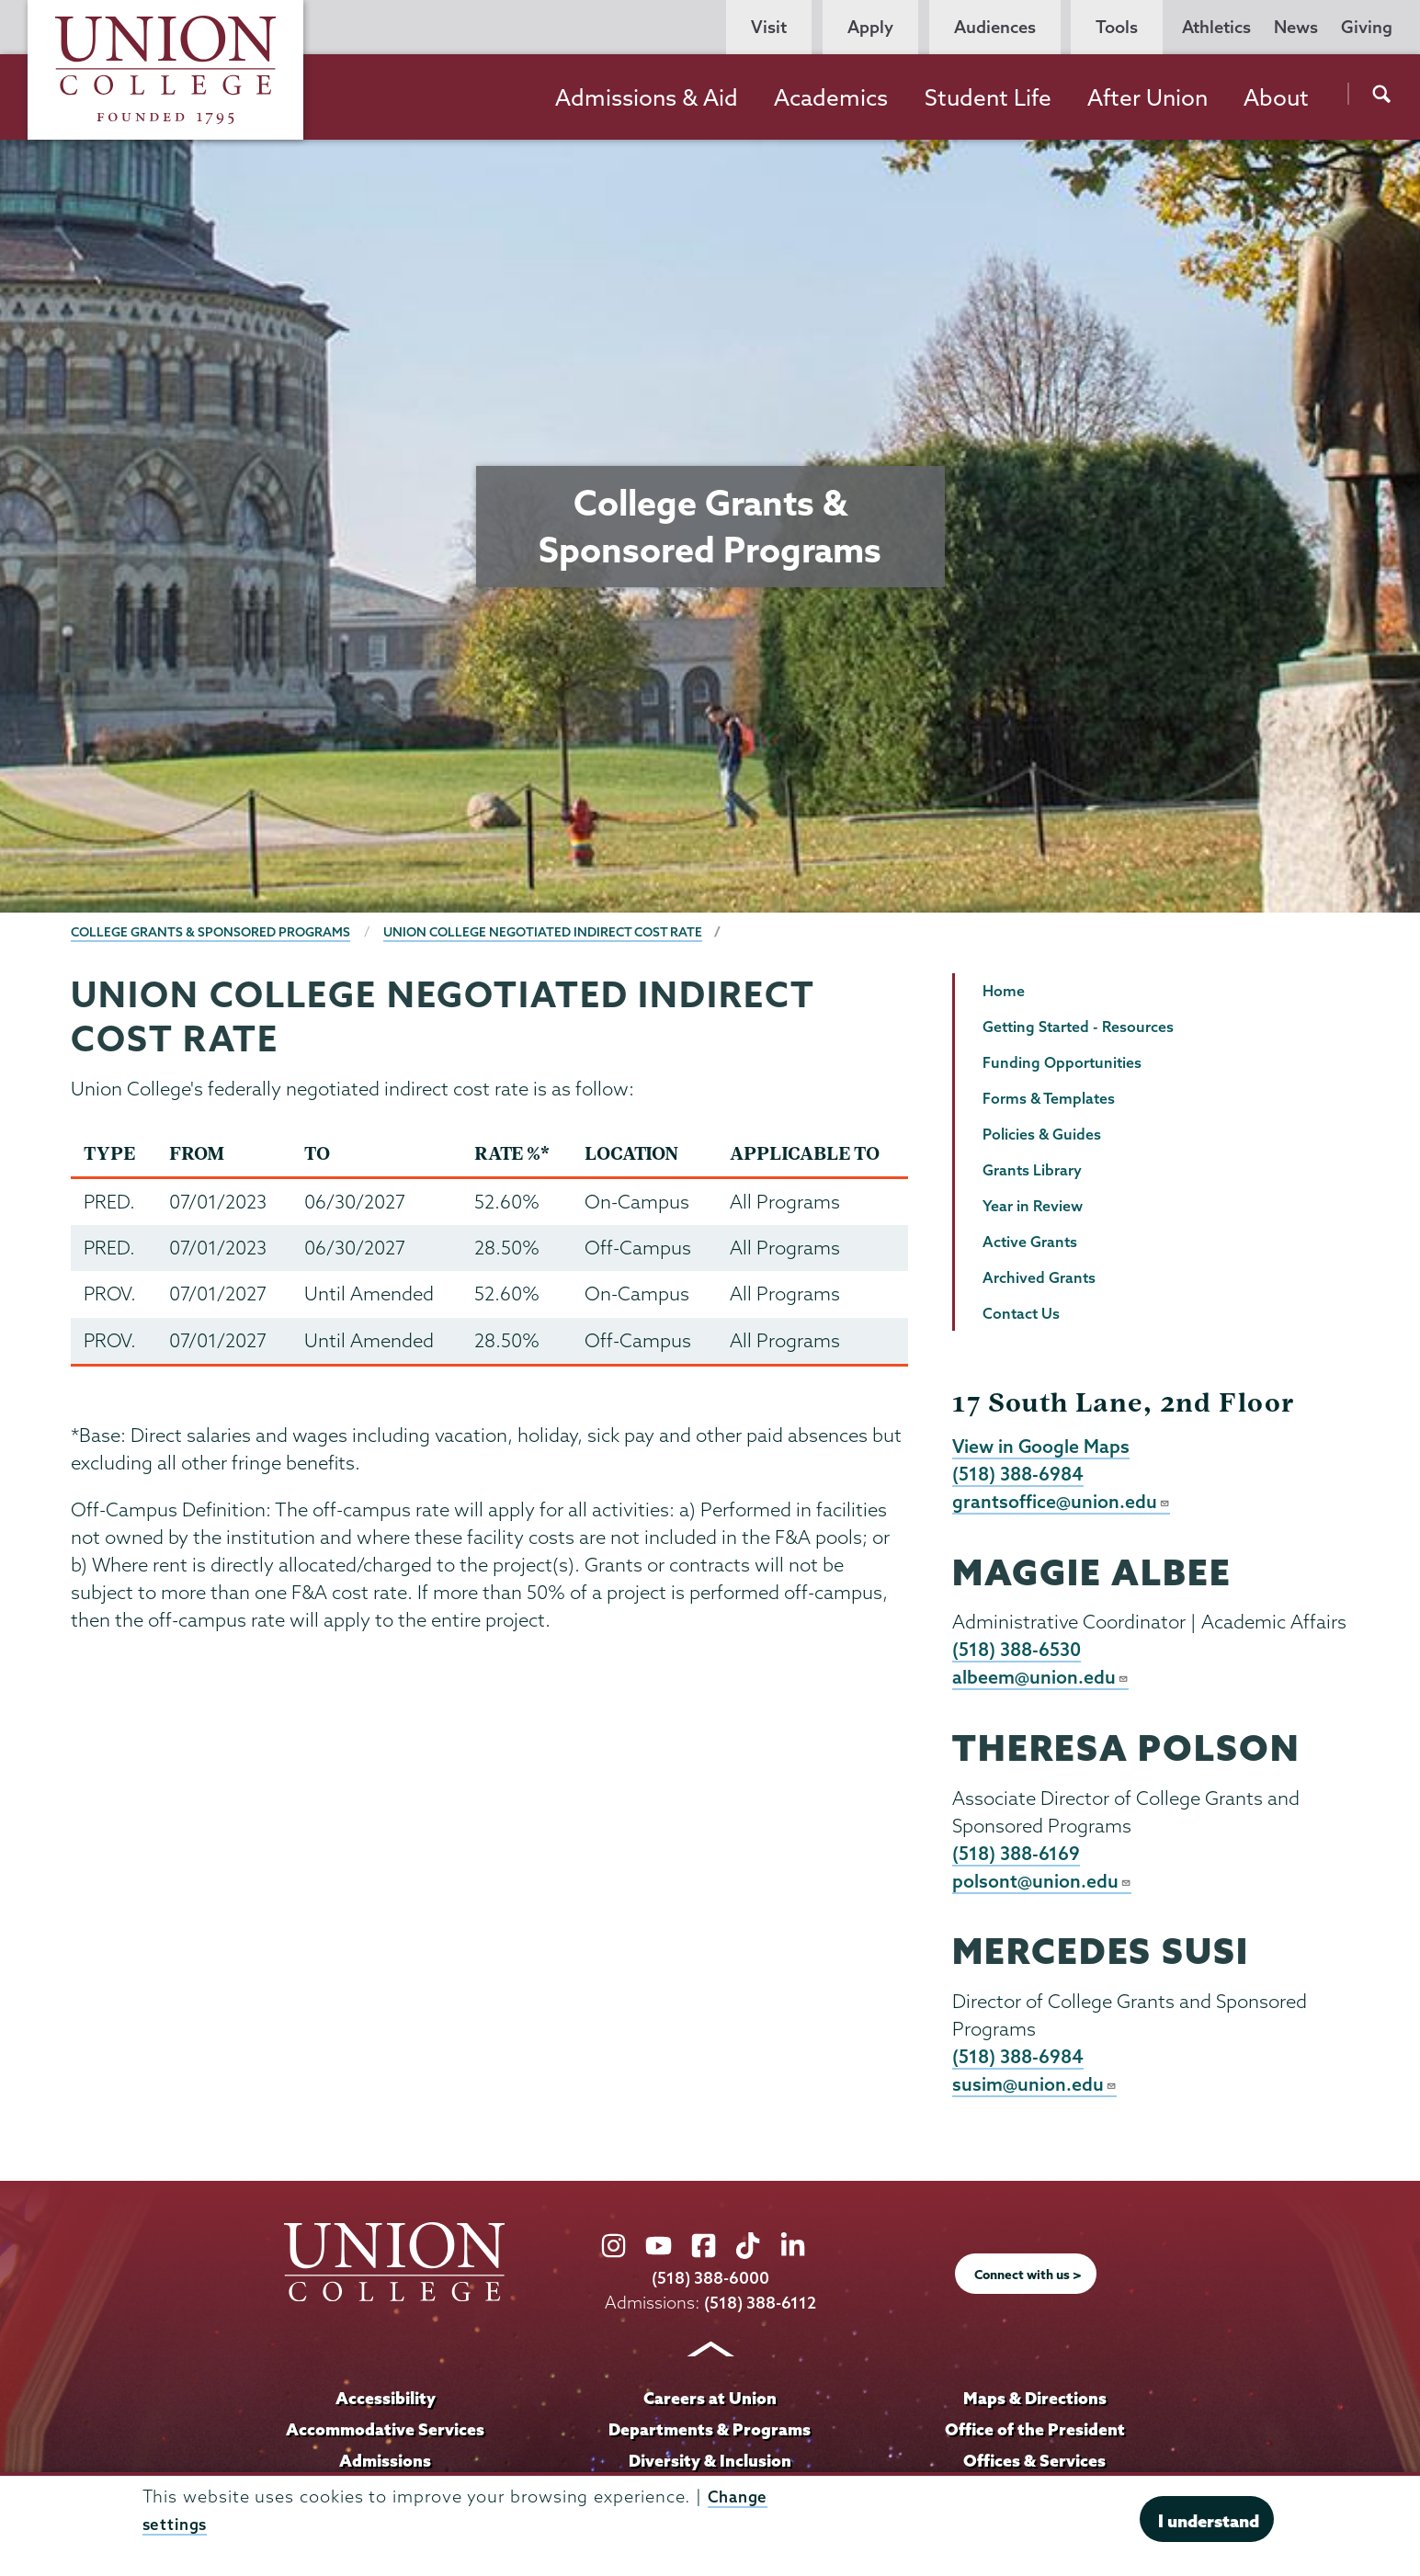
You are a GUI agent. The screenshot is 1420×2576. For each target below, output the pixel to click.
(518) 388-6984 (1020, 1475)
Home (1004, 991)
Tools (1117, 27)
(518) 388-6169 (1018, 1858)
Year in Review (1033, 1206)
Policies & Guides (1042, 1134)
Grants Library (1032, 1170)
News (1296, 27)
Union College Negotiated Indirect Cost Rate (556, 932)
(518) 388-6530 (1018, 1652)
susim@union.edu (1035, 2092)
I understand (1208, 2521)
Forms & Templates (1049, 1098)
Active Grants (1030, 1241)
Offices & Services (1035, 2468)
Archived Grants (1039, 1277)
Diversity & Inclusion (710, 2468)
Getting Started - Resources (1078, 1026)
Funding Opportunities (1062, 1062)
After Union (1147, 97)
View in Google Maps (1042, 1446)
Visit (769, 27)
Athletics (1216, 27)
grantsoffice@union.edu (1062, 1503)
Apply (870, 27)
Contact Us (1021, 1313)
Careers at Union (709, 2406)
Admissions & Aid (646, 97)
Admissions (385, 2468)
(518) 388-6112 (759, 2310)
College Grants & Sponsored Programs (214, 932)
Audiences (995, 27)
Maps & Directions (1034, 2406)
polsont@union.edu (1042, 1887)
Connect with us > (1028, 2282)
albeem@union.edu (1041, 1681)
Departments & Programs (709, 2437)
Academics (831, 97)
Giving (1366, 27)
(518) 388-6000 (710, 2286)
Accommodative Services (385, 2437)
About (1276, 97)
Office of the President (1035, 2437)
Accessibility (385, 2406)
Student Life (988, 97)
